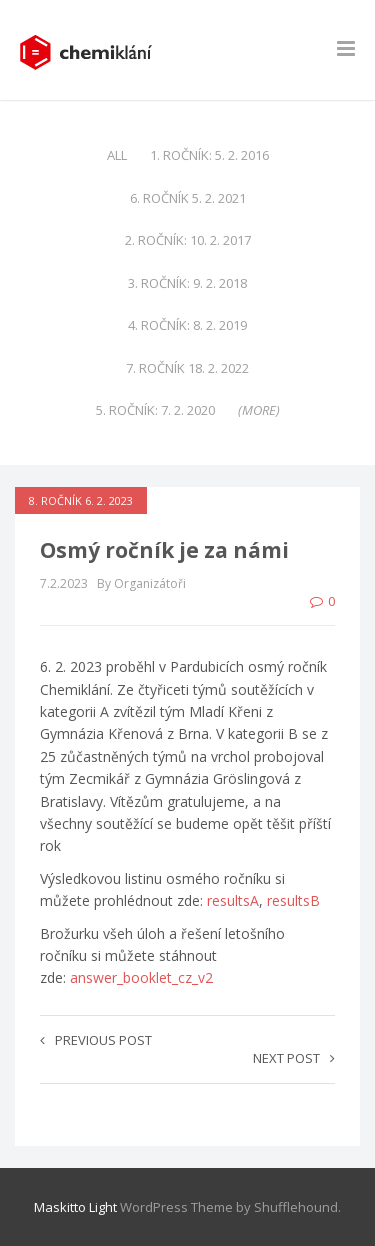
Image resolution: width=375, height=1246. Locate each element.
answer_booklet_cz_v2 (141, 977)
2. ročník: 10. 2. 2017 (188, 240)
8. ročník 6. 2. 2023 (81, 500)
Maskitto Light (75, 1207)
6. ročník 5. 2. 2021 (188, 198)
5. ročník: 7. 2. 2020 (155, 410)
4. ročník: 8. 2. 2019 (187, 325)
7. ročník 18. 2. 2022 (187, 368)
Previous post (96, 1040)
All (117, 155)
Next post (294, 1058)
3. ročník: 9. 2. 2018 (187, 283)
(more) (259, 410)
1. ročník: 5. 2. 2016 (209, 155)
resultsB (293, 900)
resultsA (233, 900)
